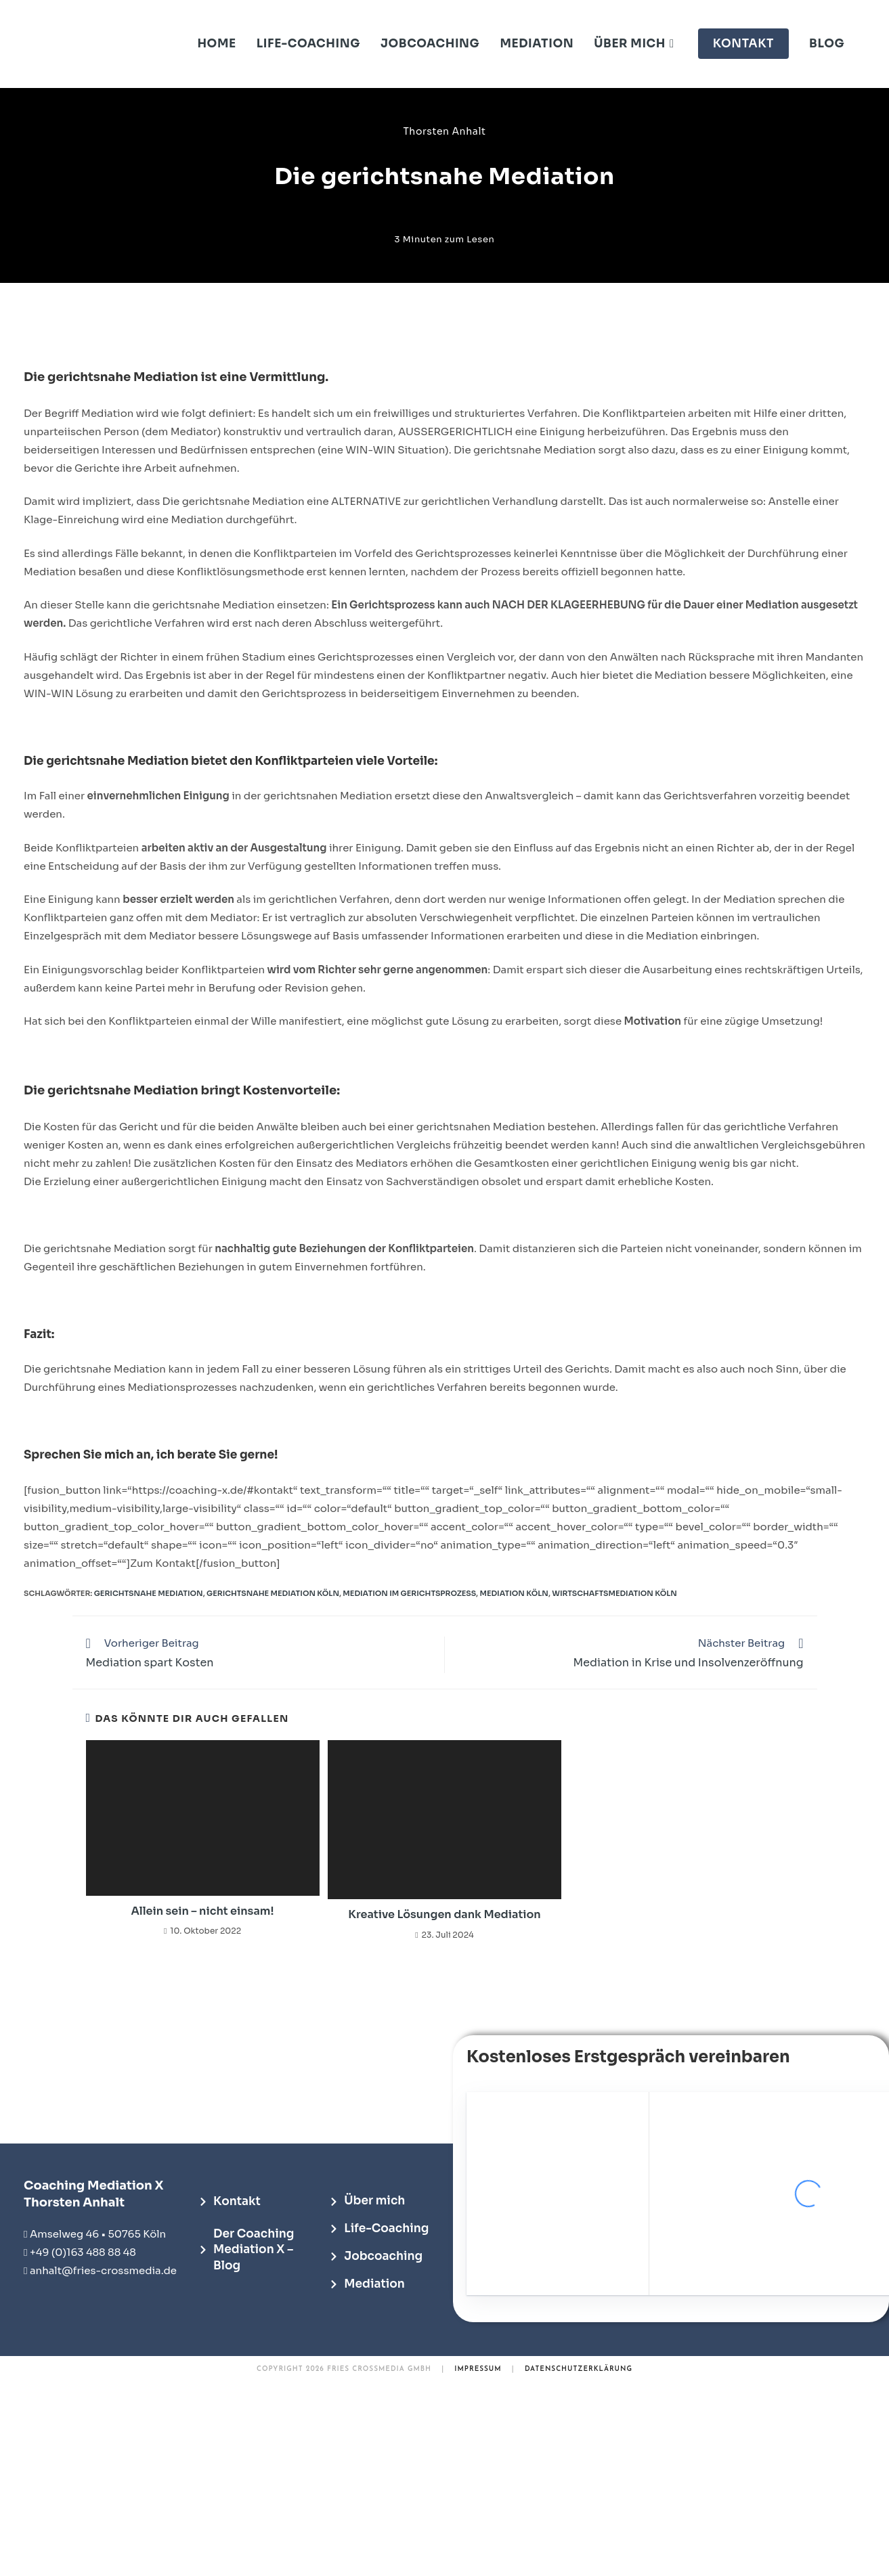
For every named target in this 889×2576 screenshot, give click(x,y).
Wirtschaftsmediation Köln (614, 1593)
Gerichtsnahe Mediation (148, 1593)
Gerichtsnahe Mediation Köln (273, 1593)
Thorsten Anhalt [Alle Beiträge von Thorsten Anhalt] (444, 131)
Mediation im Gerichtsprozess (409, 1593)
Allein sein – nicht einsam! (202, 1911)
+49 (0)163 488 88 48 (83, 2252)
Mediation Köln (513, 1593)
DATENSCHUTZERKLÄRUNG (578, 2369)
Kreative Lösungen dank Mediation (444, 1914)
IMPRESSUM (477, 2369)
